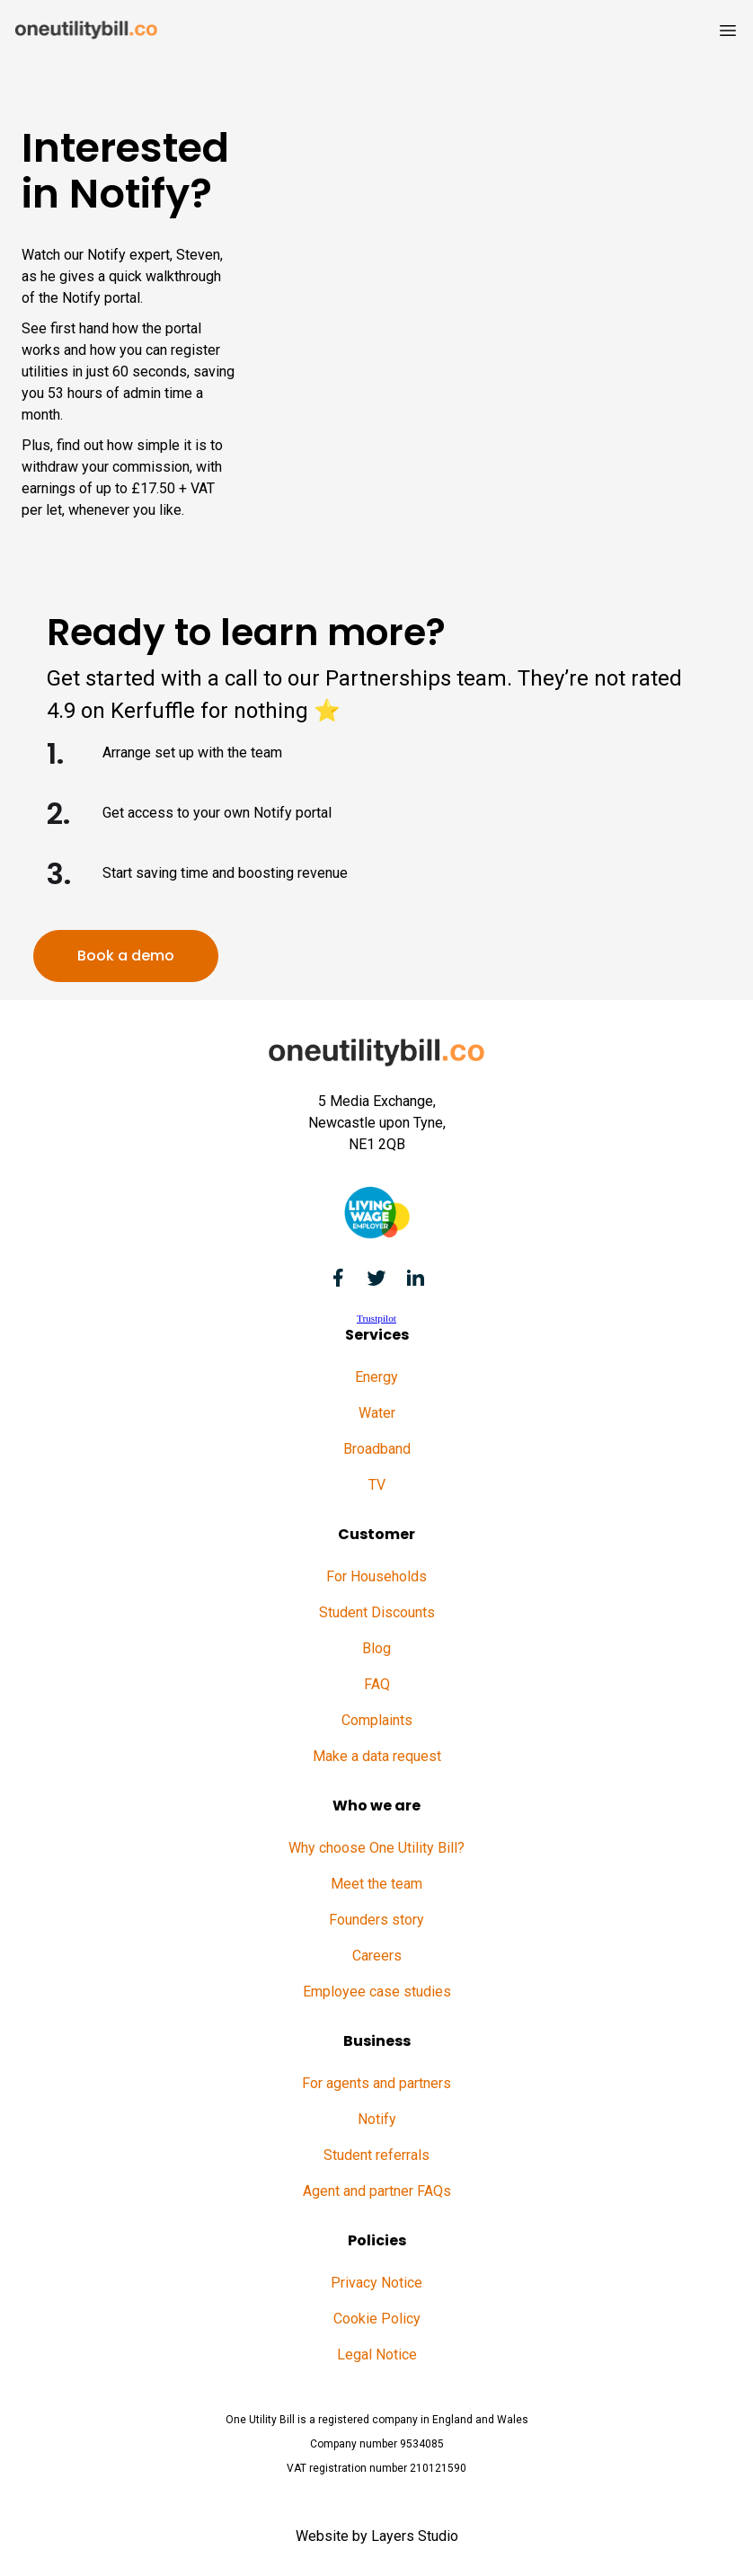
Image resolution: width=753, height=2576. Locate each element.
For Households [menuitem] (376, 1576)
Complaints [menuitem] (376, 1720)
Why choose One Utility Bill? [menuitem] (376, 1847)
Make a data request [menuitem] (377, 1756)
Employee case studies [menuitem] (377, 1991)
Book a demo (125, 955)
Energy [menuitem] (376, 1376)
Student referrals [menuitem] (376, 2155)
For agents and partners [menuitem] (376, 2083)
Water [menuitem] (377, 1412)
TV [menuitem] (376, 1484)
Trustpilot (376, 1318)
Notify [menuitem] (377, 2119)
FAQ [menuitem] (377, 1684)
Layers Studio (414, 2536)
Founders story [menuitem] (376, 1919)
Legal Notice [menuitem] (377, 2354)
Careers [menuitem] (377, 1955)
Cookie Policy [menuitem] (377, 2318)
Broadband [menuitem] (377, 1448)
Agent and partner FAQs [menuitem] (377, 2191)
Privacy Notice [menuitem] (376, 2282)
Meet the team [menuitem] (376, 1883)
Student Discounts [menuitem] (377, 1612)
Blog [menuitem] (376, 1648)
